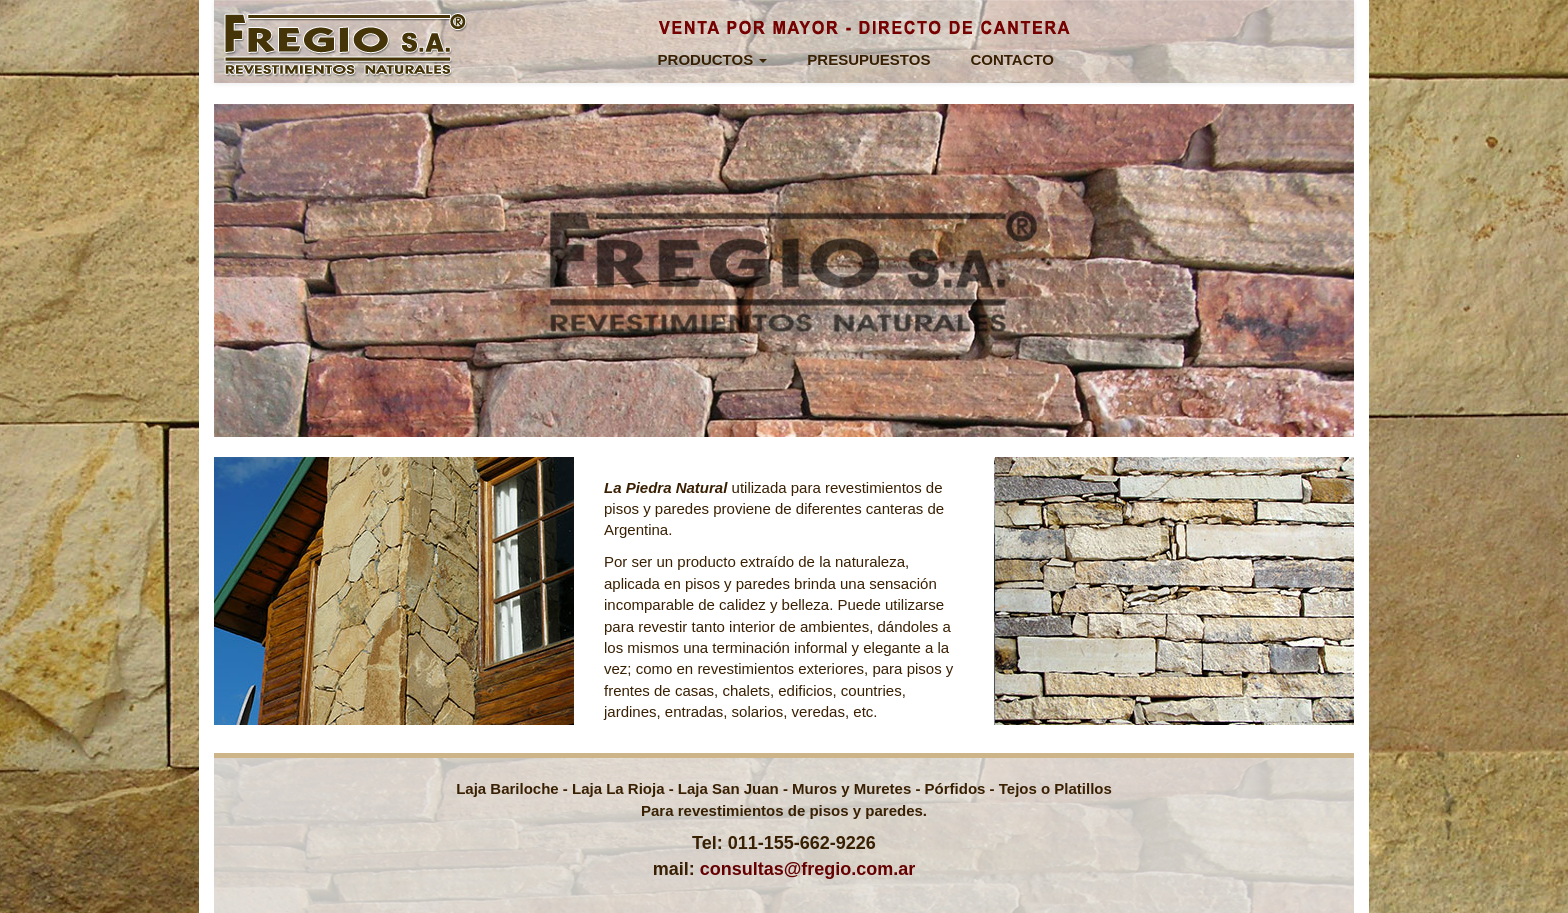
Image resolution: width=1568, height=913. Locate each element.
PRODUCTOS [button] (713, 59)
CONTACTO (1012, 59)
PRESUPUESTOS (868, 59)
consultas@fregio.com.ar (808, 869)
